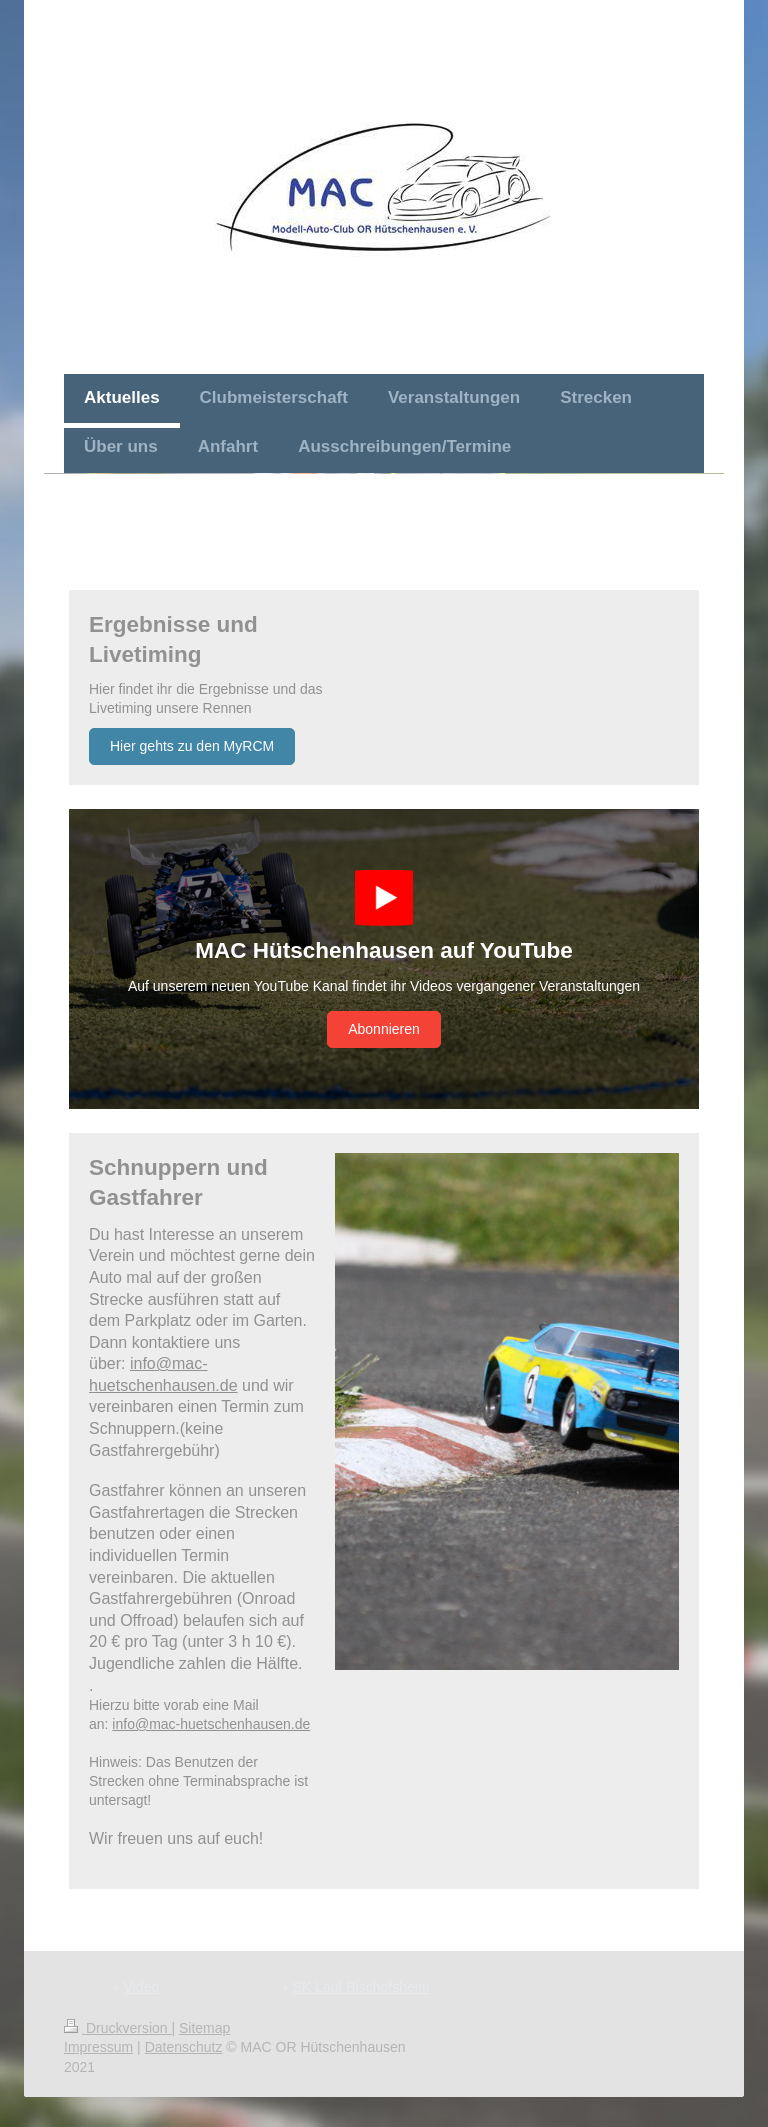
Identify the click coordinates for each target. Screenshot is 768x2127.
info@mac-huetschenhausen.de (211, 1724)
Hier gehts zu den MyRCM (192, 746)
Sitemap (204, 2028)
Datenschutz (184, 2047)
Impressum (98, 2047)
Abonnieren (384, 1029)
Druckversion (117, 2028)
